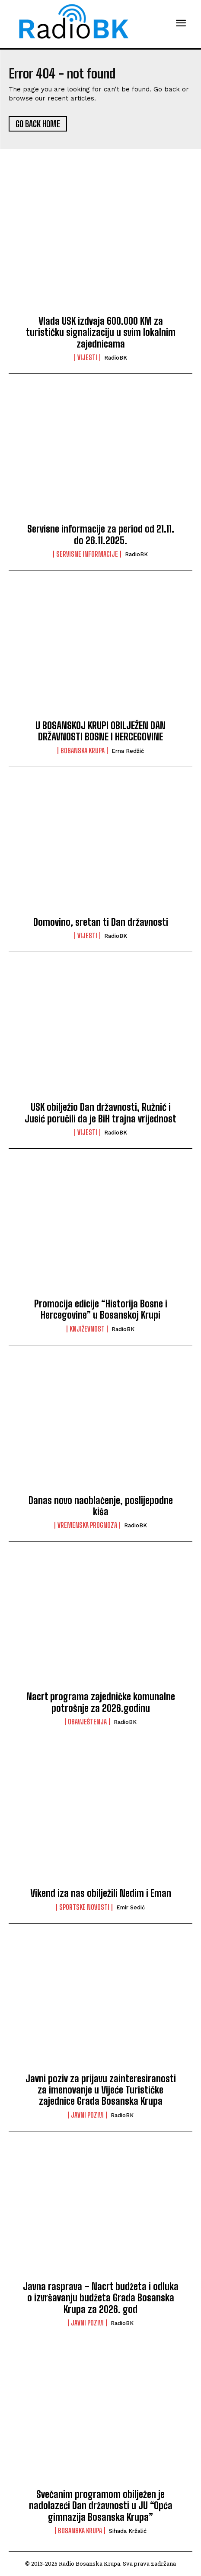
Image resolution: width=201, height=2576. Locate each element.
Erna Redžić (128, 751)
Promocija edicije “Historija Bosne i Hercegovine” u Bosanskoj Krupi (100, 1309)
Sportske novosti (84, 1907)
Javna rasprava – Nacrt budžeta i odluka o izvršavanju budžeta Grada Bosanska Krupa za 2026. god (101, 2298)
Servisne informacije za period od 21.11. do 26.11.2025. (100, 534)
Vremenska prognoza (87, 1525)
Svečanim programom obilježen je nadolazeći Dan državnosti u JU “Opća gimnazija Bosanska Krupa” (100, 2505)
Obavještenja (87, 1721)
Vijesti (87, 357)
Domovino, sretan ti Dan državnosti (100, 922)
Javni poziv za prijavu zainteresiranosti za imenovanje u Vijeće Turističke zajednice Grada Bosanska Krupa (101, 2090)
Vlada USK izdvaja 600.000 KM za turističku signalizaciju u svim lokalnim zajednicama (100, 332)
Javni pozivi (87, 2115)
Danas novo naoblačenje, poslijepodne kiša (101, 1506)
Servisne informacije (87, 554)
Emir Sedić (130, 1907)
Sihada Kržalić (128, 2531)
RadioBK (115, 357)
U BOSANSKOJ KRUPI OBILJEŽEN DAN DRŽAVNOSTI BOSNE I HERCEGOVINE (100, 731)
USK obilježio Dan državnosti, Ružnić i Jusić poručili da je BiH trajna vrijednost (100, 1112)
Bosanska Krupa (83, 750)
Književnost (87, 1329)
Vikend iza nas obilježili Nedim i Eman (100, 1893)
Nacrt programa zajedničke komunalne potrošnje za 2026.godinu (100, 1702)
